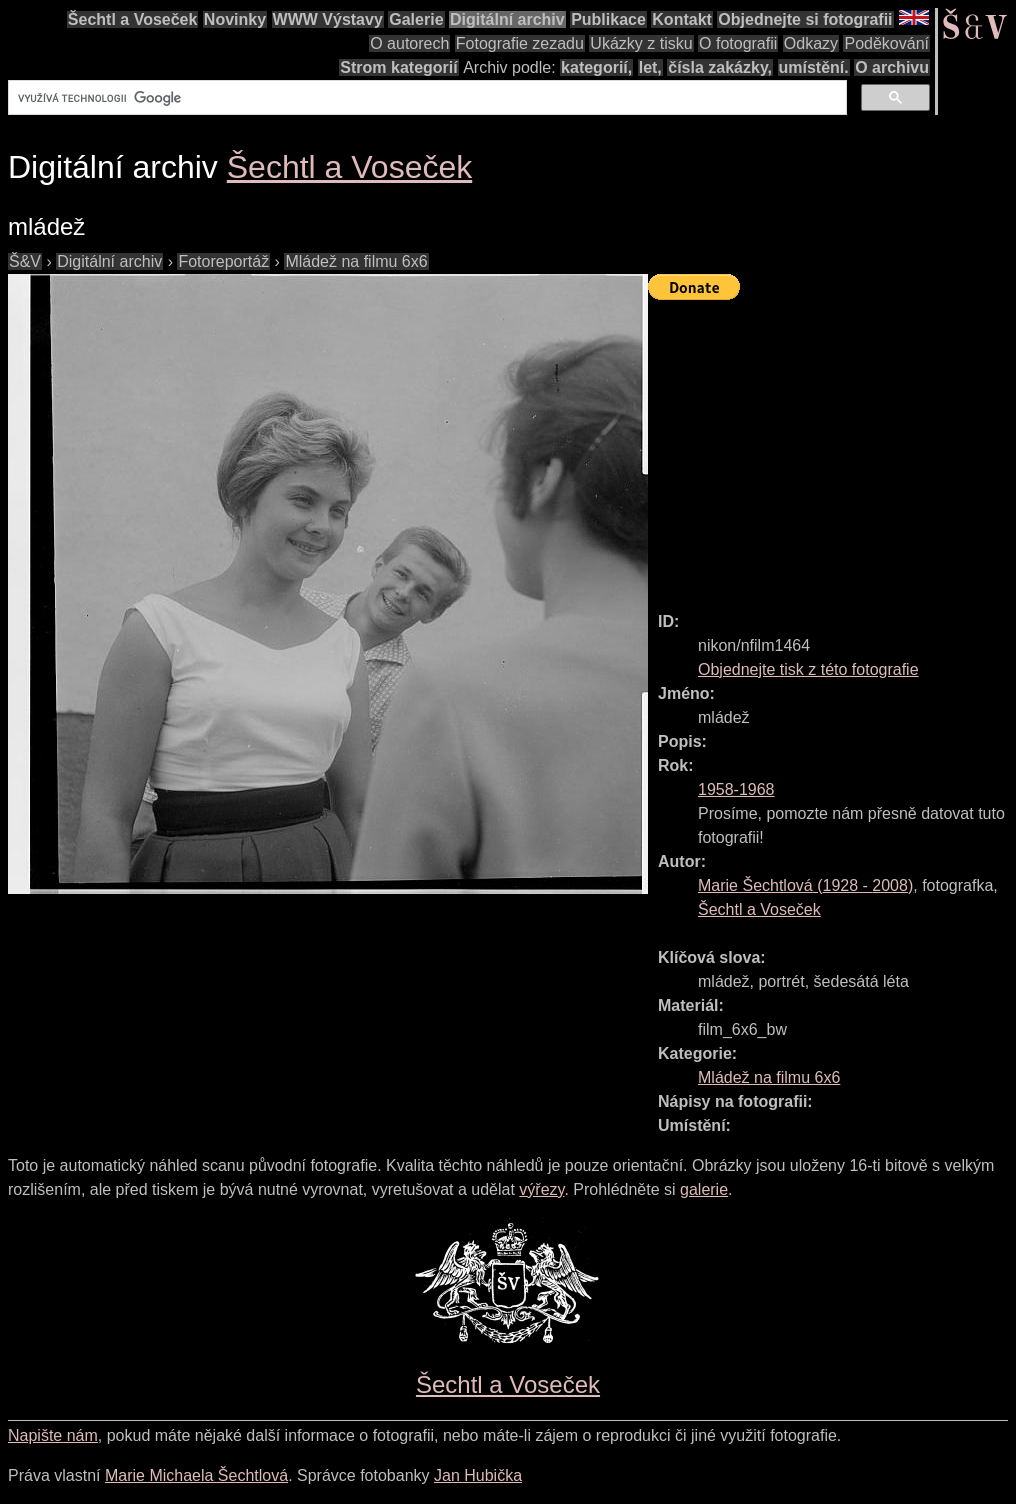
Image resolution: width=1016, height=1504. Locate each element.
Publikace (608, 19)
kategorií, (596, 67)
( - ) (805, 885)
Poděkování (886, 43)
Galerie (416, 19)
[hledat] (425, 98)
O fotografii (738, 43)
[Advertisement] (832, 447)
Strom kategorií (398, 67)
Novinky (235, 19)
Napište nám (53, 1435)
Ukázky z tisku (641, 43)
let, (650, 67)
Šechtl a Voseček (133, 19)
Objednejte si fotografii (805, 19)
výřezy (541, 1189)
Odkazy (811, 43)
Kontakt (682, 19)
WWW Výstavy (328, 19)
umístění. (814, 67)
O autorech (409, 43)
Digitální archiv (507, 19)
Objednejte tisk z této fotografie (808, 669)
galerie (704, 1189)
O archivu (892, 67)
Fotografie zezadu (520, 43)
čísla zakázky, (720, 67)
